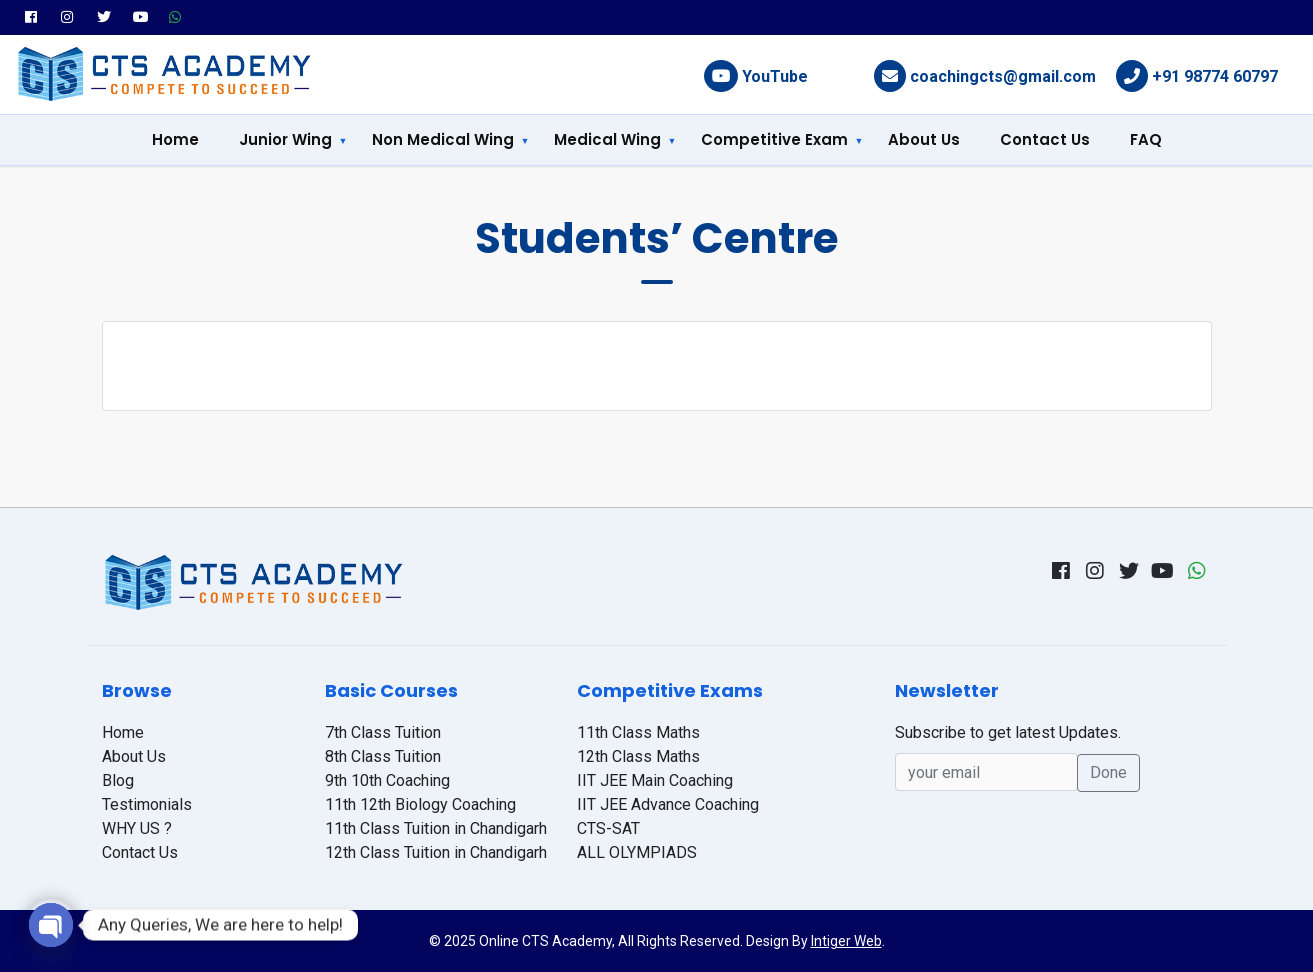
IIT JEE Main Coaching (655, 780)
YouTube (775, 76)
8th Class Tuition (383, 756)
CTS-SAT (608, 828)
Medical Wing (607, 139)
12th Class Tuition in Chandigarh (436, 852)
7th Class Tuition (383, 732)
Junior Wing (285, 139)
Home (175, 139)
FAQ (1146, 139)
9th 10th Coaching (387, 780)
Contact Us (1045, 139)
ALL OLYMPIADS (637, 852)
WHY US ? (137, 828)
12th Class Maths (638, 756)
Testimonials (147, 804)
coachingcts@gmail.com (1003, 76)
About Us (924, 139)
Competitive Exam (774, 139)
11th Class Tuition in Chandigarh (436, 828)
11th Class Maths (638, 732)
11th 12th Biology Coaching (420, 804)
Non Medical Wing (443, 139)
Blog (118, 780)
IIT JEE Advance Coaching (668, 804)
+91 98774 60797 (1215, 76)
